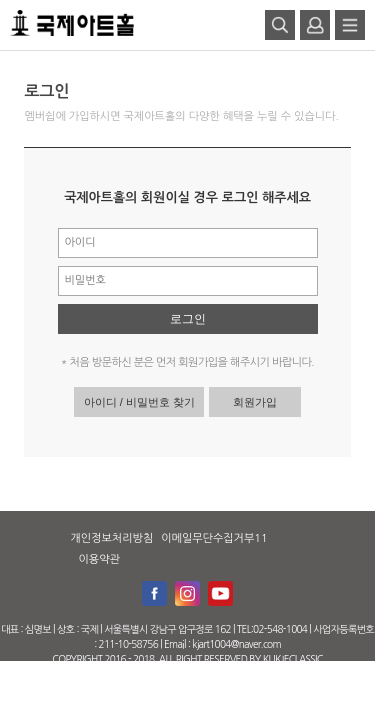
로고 (72, 23)
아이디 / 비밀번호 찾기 (139, 402)
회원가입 (255, 402)
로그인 (188, 319)
